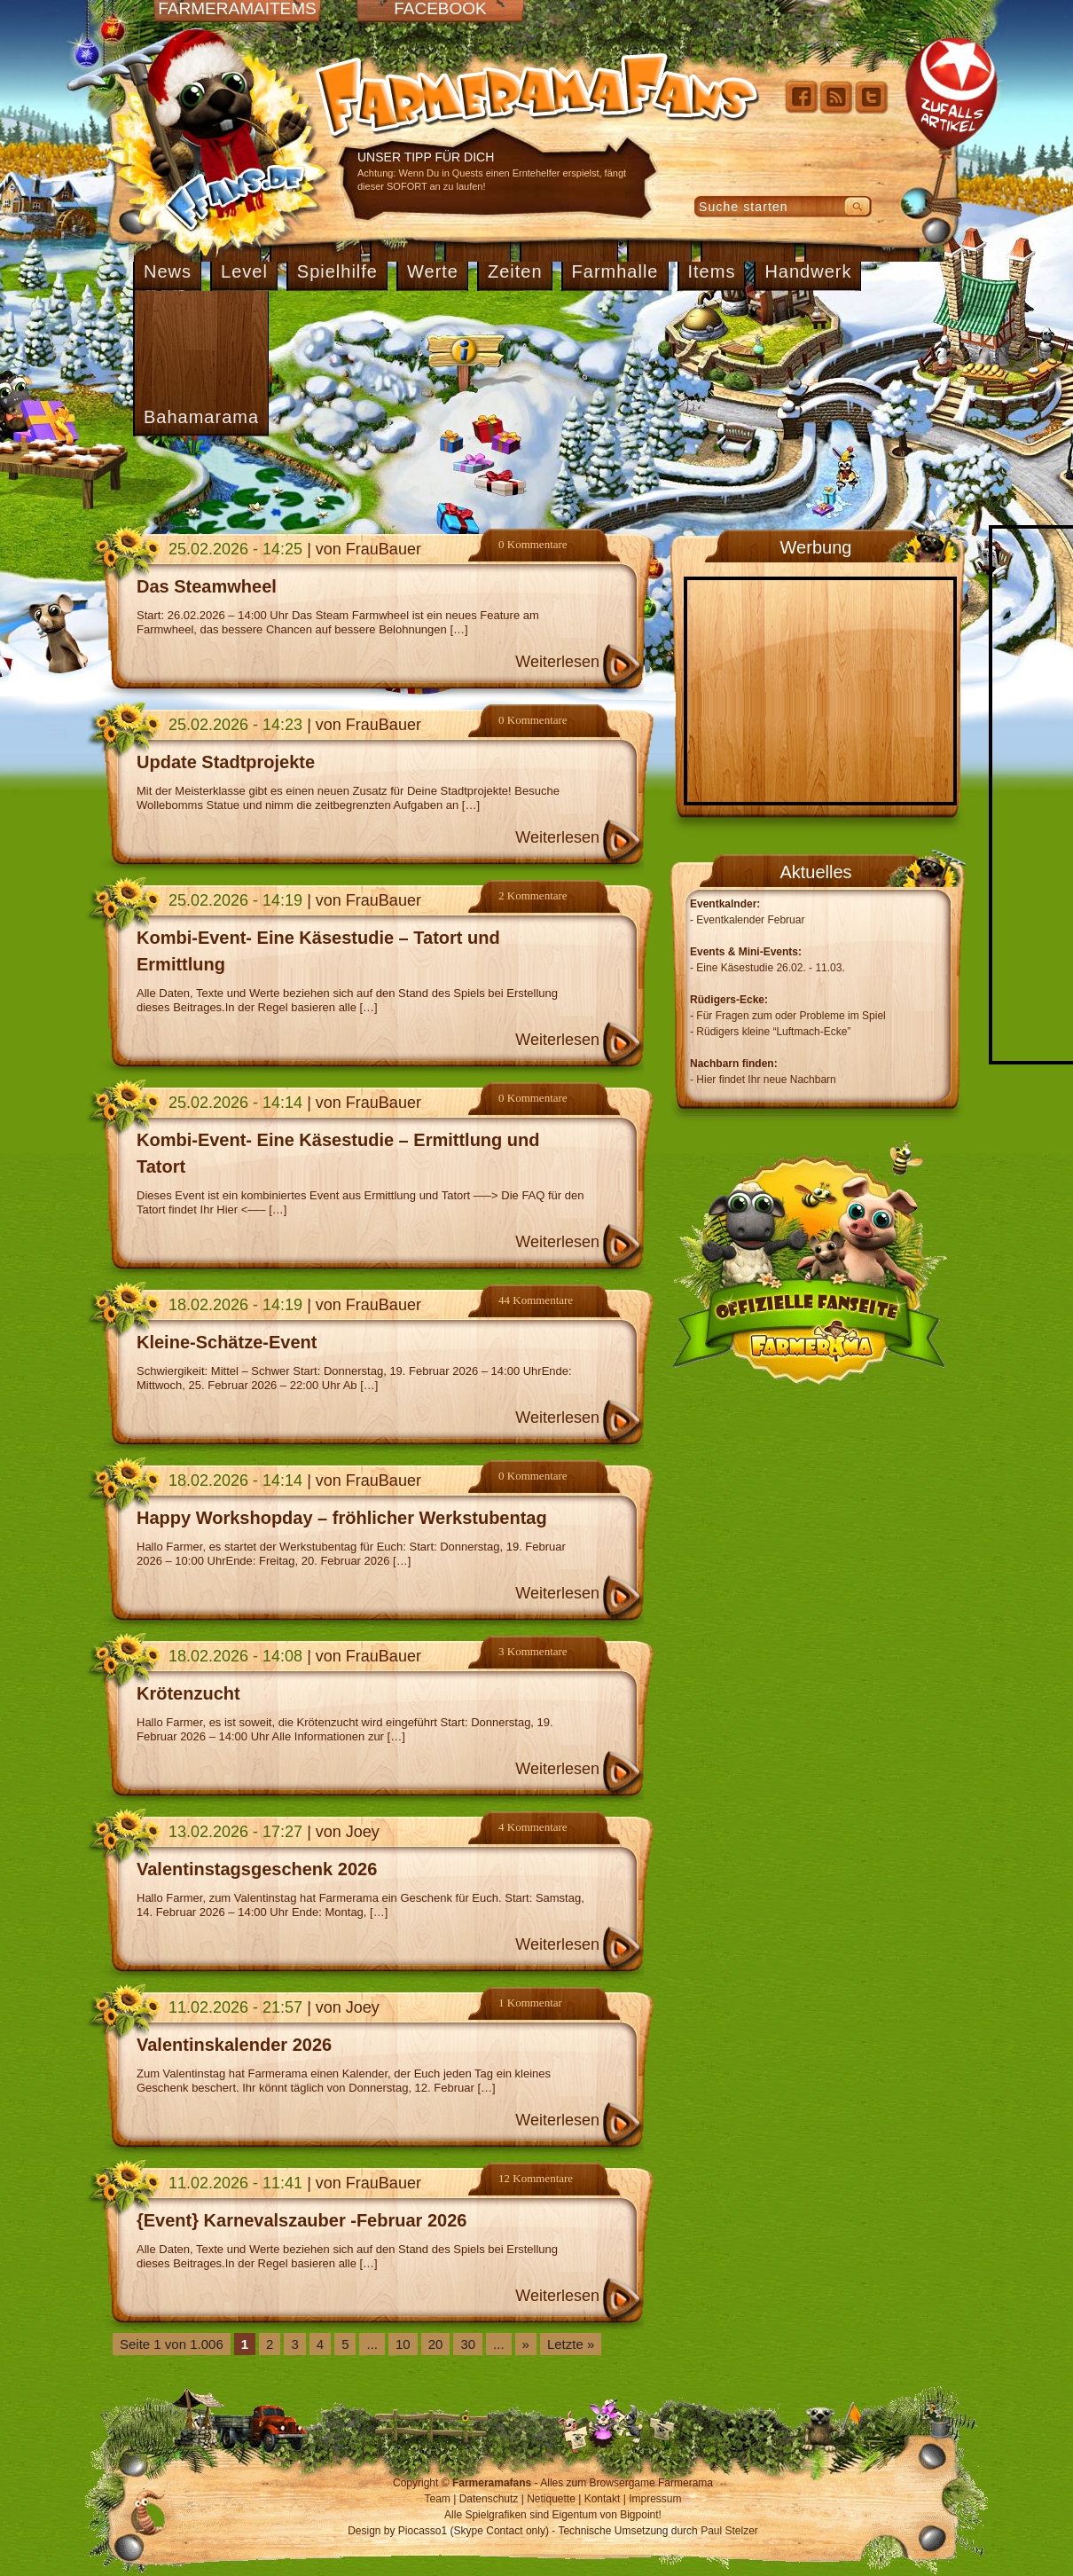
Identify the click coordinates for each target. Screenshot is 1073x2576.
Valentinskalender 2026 (234, 2044)
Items (712, 271)
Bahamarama (201, 417)
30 (467, 2344)
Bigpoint (639, 2515)
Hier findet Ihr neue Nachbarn (765, 1079)
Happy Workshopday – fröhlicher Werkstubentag (342, 1518)
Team (437, 2499)
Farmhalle (615, 271)
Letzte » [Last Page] (570, 2344)
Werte (432, 271)
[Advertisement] (536, 481)
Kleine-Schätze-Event (227, 1342)
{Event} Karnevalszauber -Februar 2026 (301, 2220)
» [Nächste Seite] (525, 2344)
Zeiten (515, 271)
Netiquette (551, 2499)
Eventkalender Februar (750, 920)
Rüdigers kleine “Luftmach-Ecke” (773, 1031)
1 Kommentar (530, 2002)
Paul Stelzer (729, 2531)
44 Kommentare (535, 1300)
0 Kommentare (533, 544)
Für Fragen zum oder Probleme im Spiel (790, 1015)
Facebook (440, 9)
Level (244, 271)
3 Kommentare (533, 1651)
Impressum (655, 2499)
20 (435, 2344)
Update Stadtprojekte (226, 762)
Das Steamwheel (207, 586)
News (168, 271)
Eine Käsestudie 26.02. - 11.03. (770, 968)
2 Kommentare (533, 895)
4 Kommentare (533, 1827)
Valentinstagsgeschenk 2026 (257, 1869)
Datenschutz (489, 2499)
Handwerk (807, 271)
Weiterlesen (557, 662)
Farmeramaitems (237, 9)
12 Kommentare (535, 2178)
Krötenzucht (188, 1693)
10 (403, 2344)
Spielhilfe (337, 271)
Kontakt (602, 2499)
